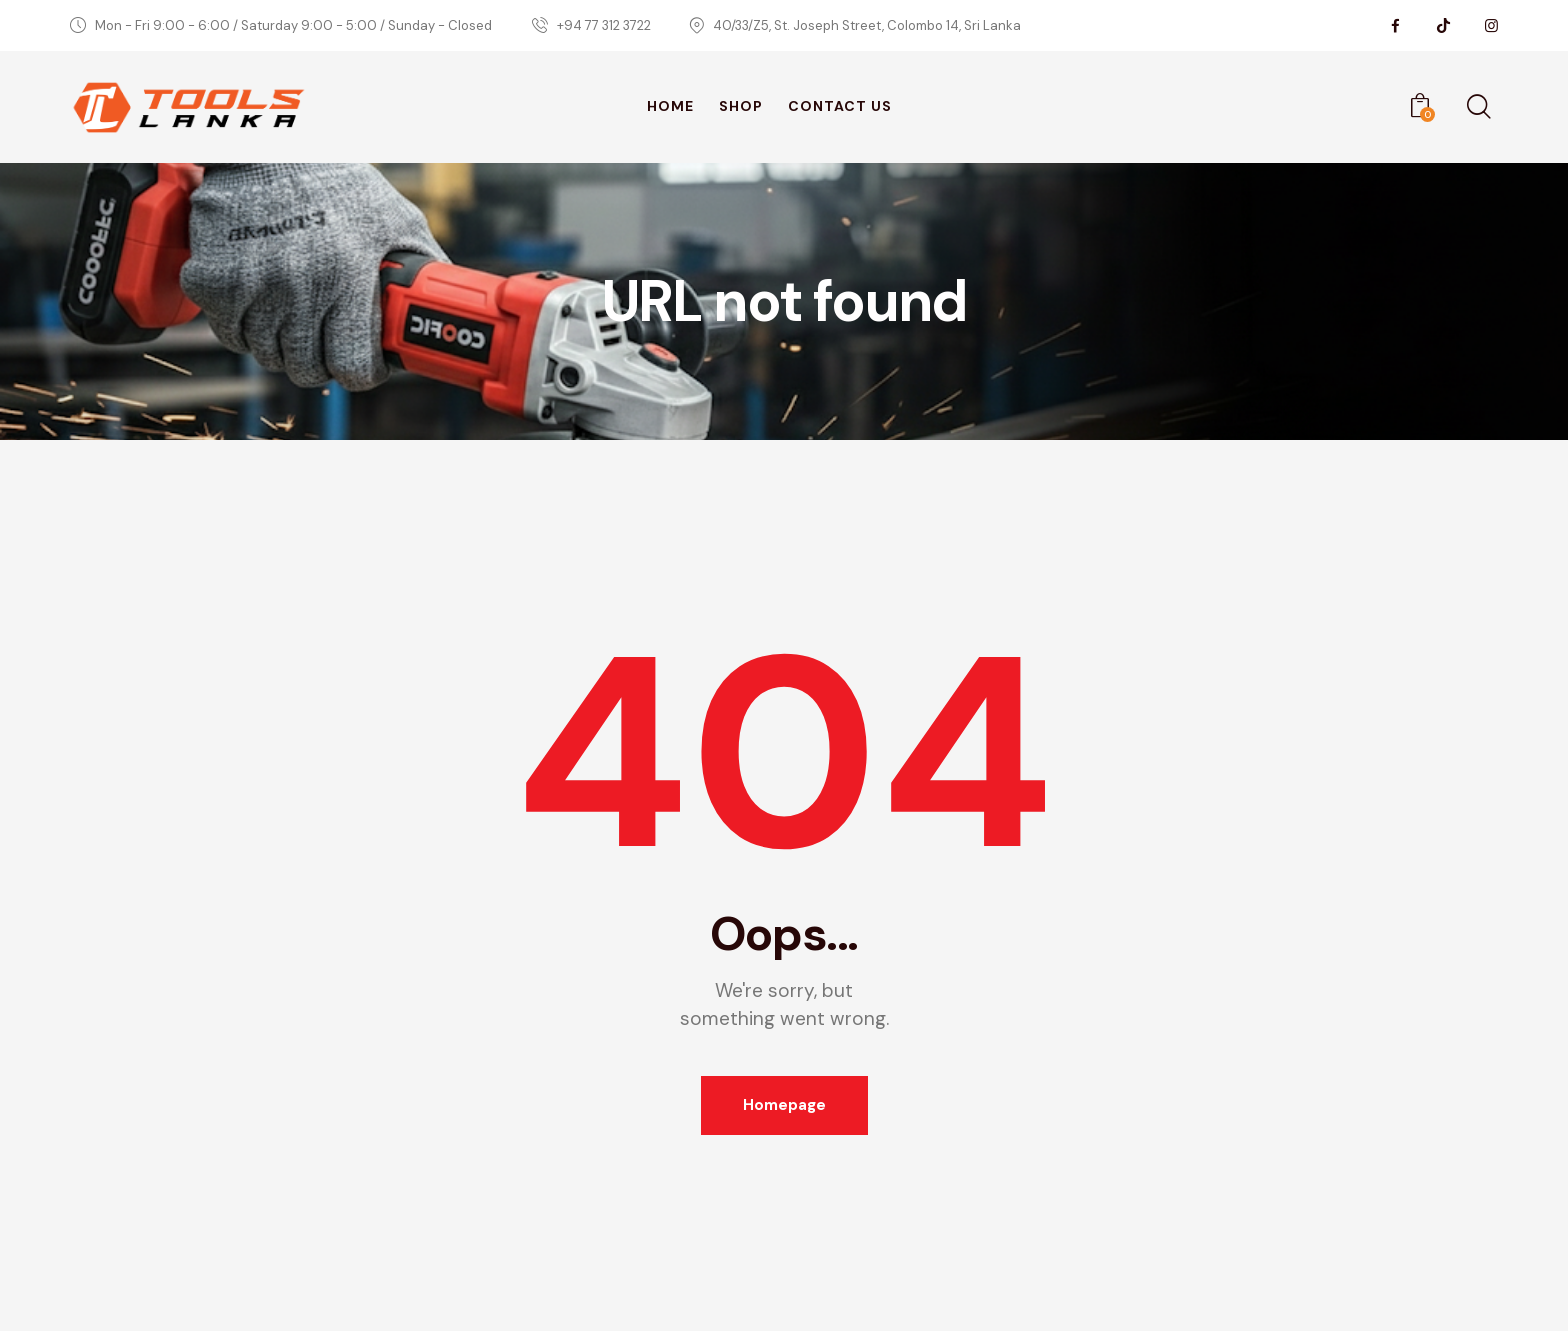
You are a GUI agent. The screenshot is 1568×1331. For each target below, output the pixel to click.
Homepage (784, 1105)
